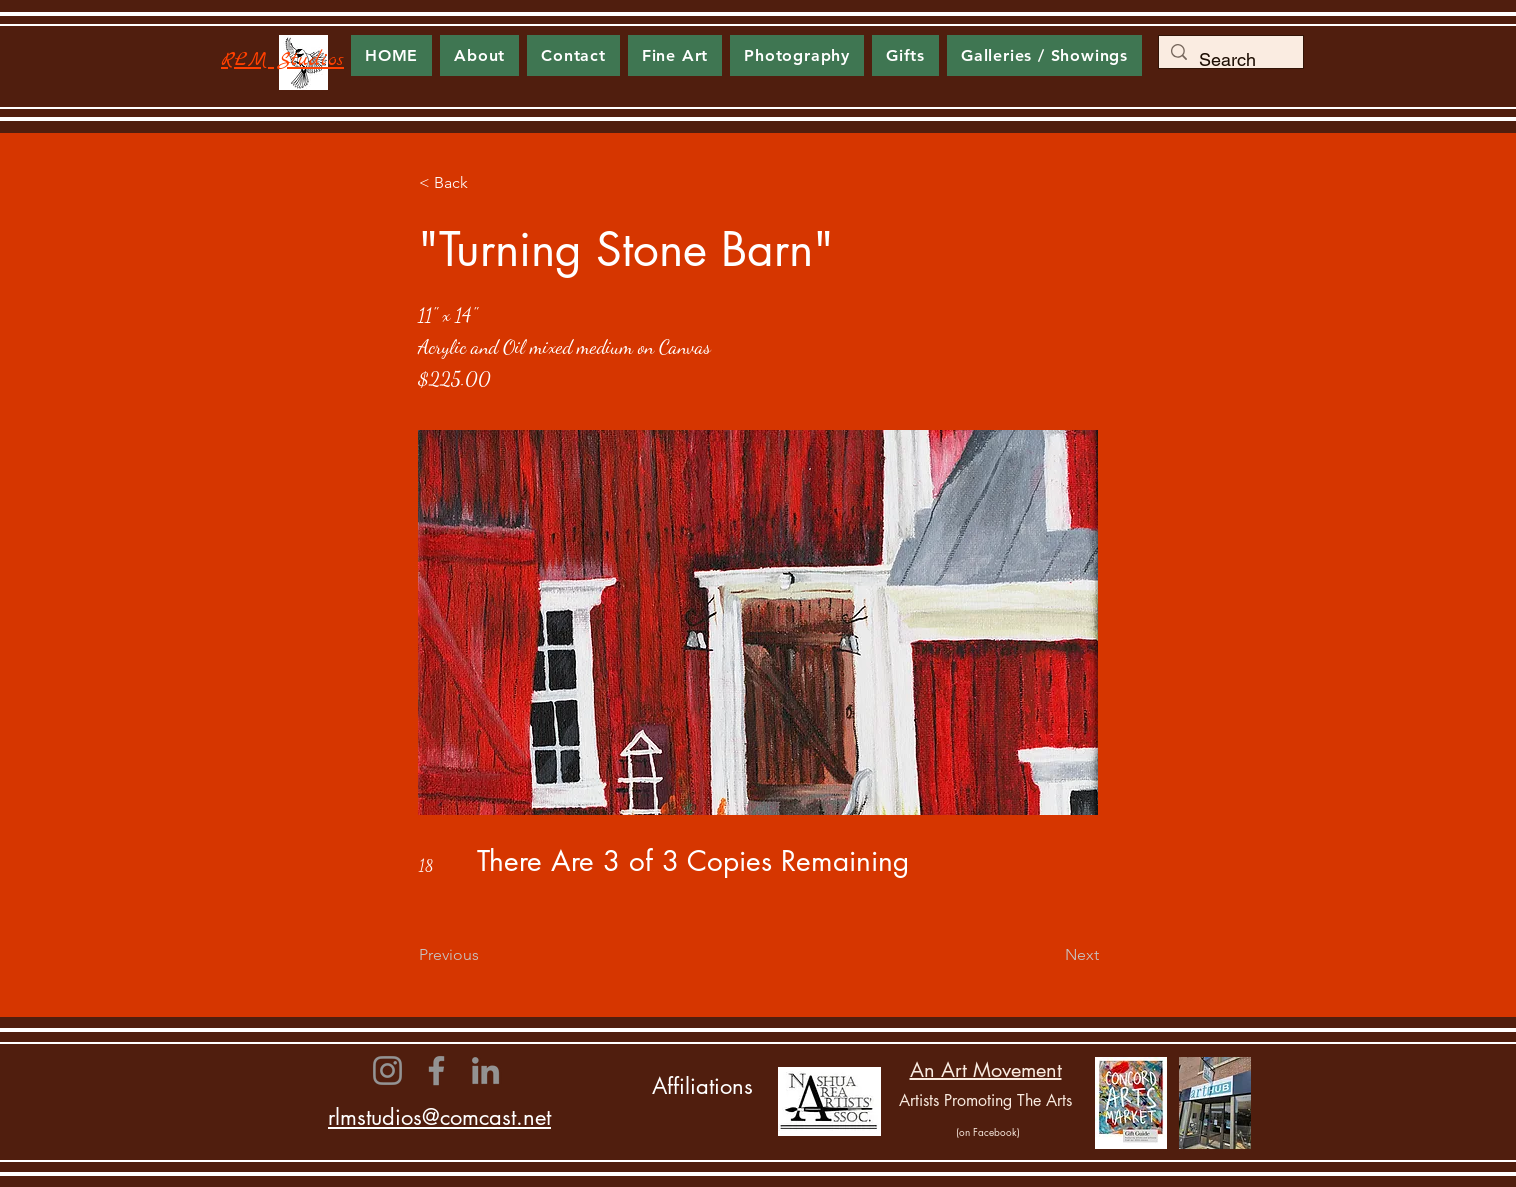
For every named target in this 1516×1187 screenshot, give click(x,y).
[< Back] (485, 183)
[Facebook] (436, 1070)
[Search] (1230, 60)
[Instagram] (387, 1070)
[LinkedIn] (485, 1070)
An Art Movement (986, 1070)
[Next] (1049, 955)
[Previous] (485, 955)
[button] (675, 55)
